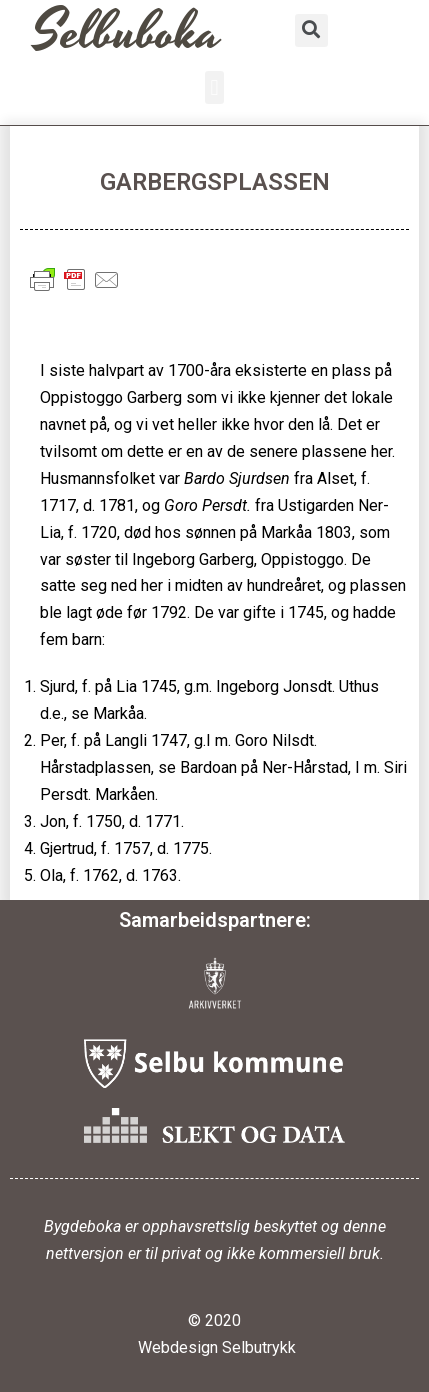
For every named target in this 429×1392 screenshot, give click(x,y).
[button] (214, 87)
